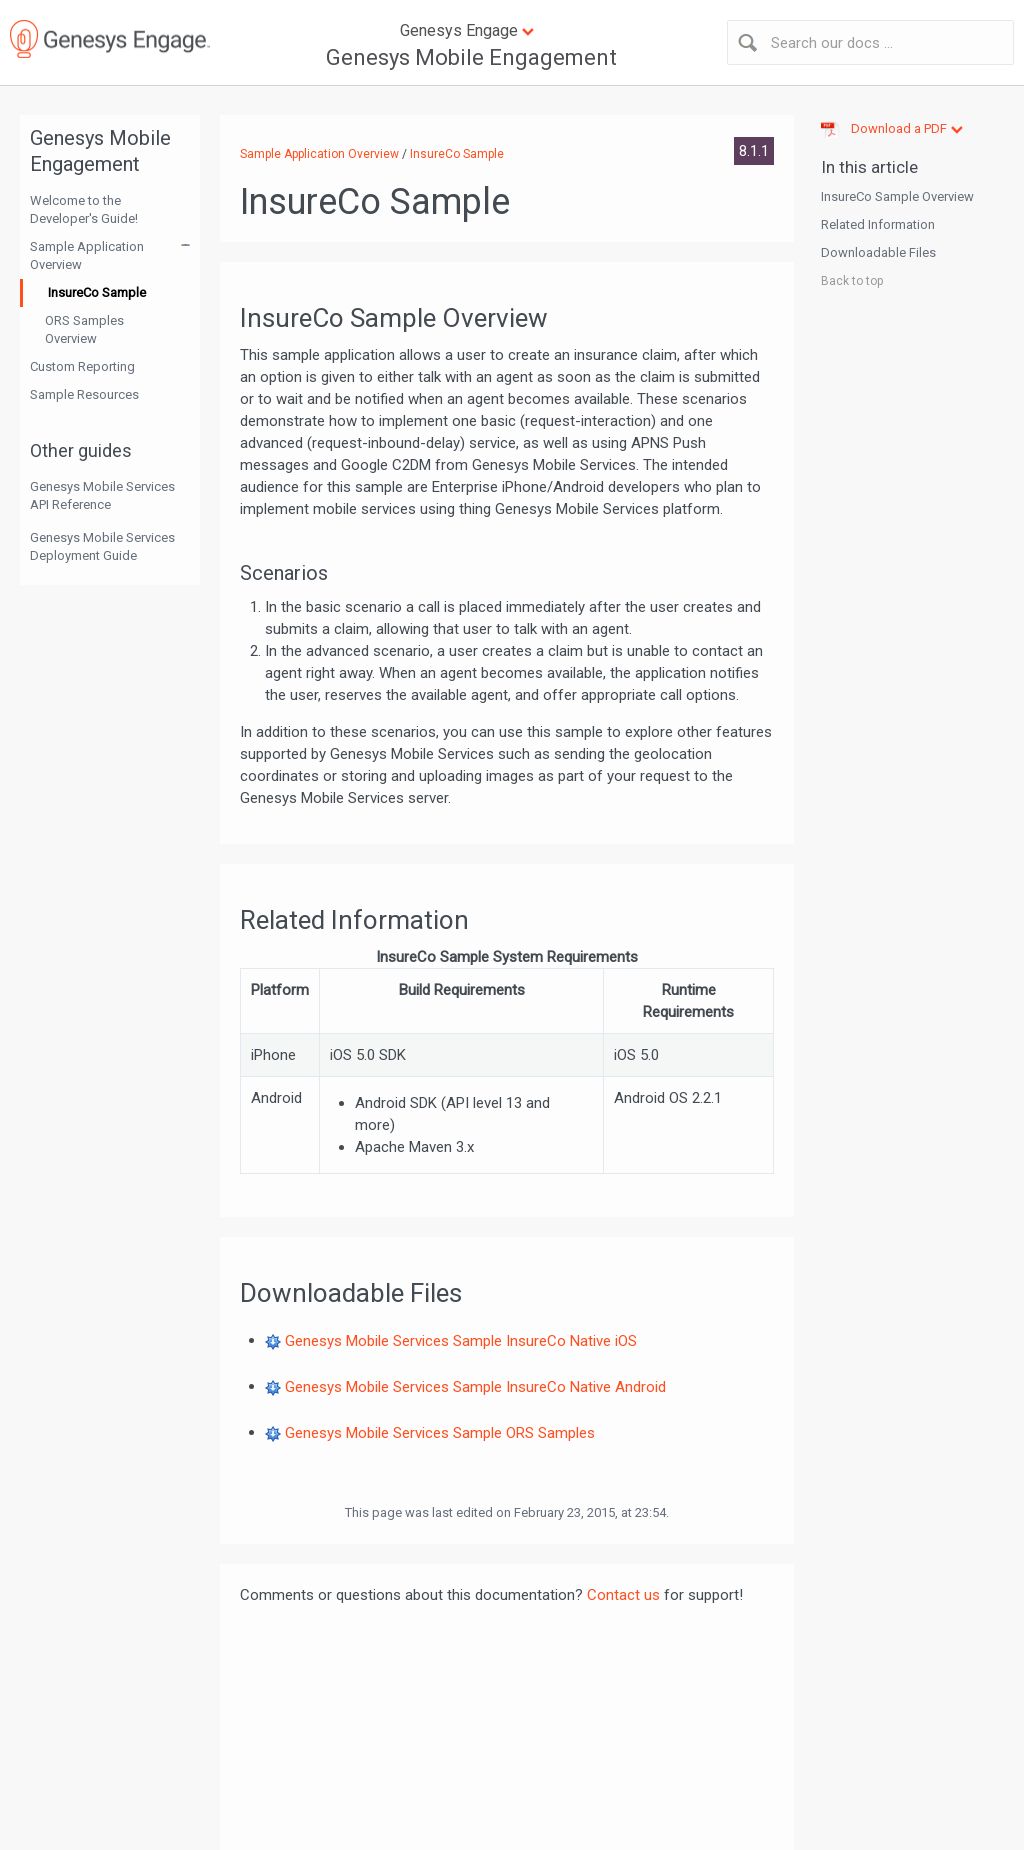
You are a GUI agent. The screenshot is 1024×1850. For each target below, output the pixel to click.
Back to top (852, 281)
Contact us (623, 1595)
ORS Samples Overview (84, 329)
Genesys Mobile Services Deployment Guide (102, 546)
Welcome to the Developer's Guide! (84, 209)
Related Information (878, 224)
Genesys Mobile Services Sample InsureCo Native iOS (461, 1340)
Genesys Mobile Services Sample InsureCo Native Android (475, 1386)
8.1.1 (754, 151)
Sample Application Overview (87, 255)
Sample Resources (84, 394)
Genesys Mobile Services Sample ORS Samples (440, 1432)
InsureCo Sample (97, 292)
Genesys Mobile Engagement (471, 57)
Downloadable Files (878, 252)
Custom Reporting (82, 366)
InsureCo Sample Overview (897, 196)
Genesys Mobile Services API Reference (102, 495)
